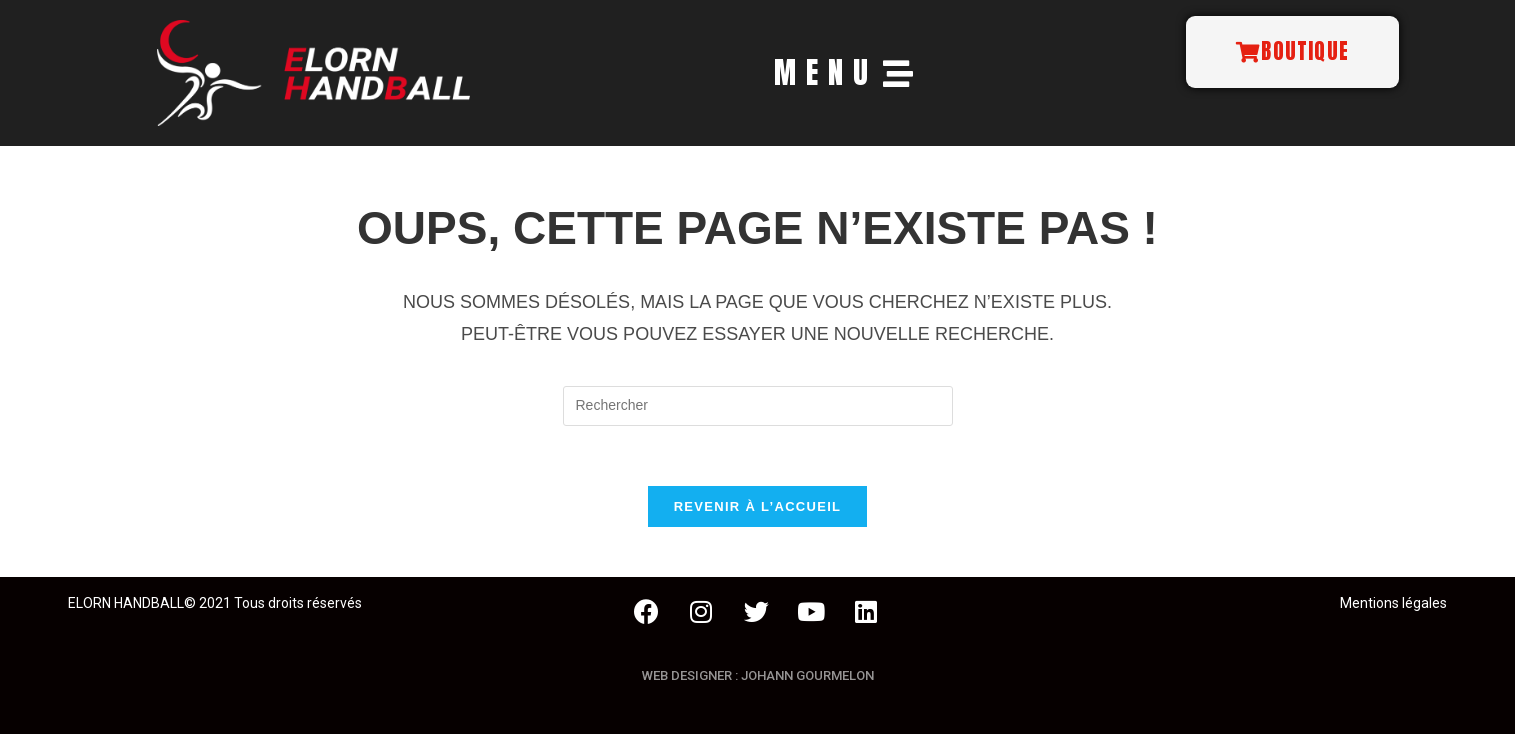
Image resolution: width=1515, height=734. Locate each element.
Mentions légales (1393, 603)
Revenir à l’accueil (758, 506)
